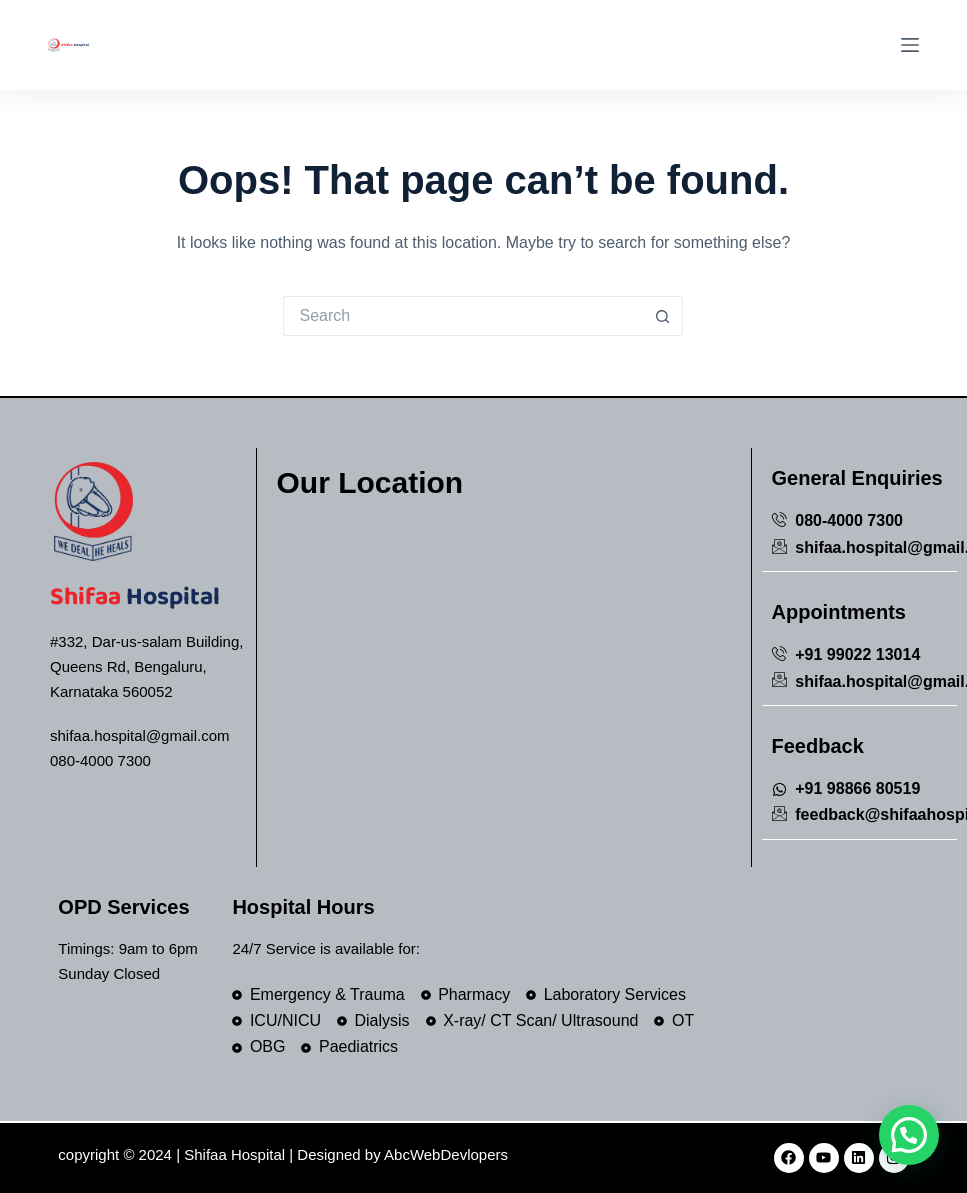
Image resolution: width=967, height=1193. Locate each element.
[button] (909, 1135)
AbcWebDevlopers (446, 1154)
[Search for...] (463, 316)
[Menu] (910, 45)
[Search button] (663, 316)
